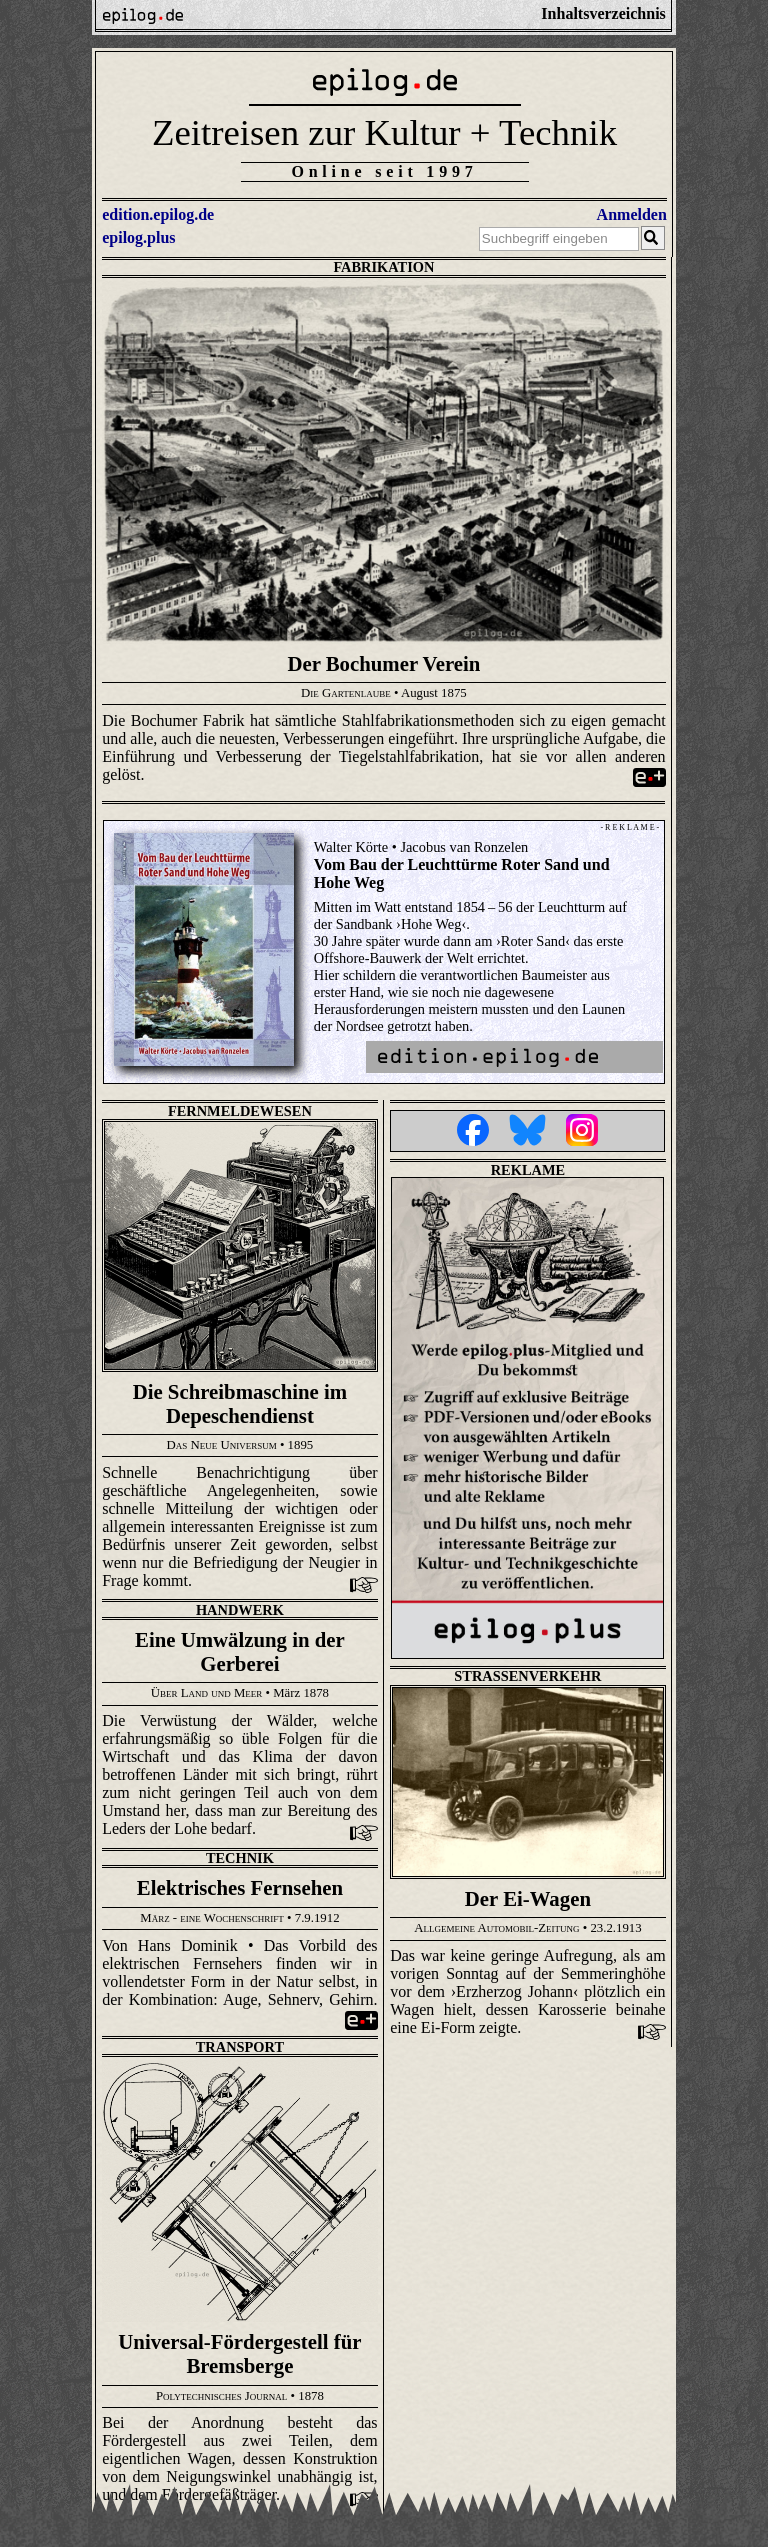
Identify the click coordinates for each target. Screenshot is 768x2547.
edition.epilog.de (158, 214)
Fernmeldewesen (240, 1111)
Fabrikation (383, 267)
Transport (240, 2047)
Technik (240, 1858)
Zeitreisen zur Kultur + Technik (384, 132)
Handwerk (240, 1610)
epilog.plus (138, 237)
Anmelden (632, 214)
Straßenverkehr (527, 1676)
